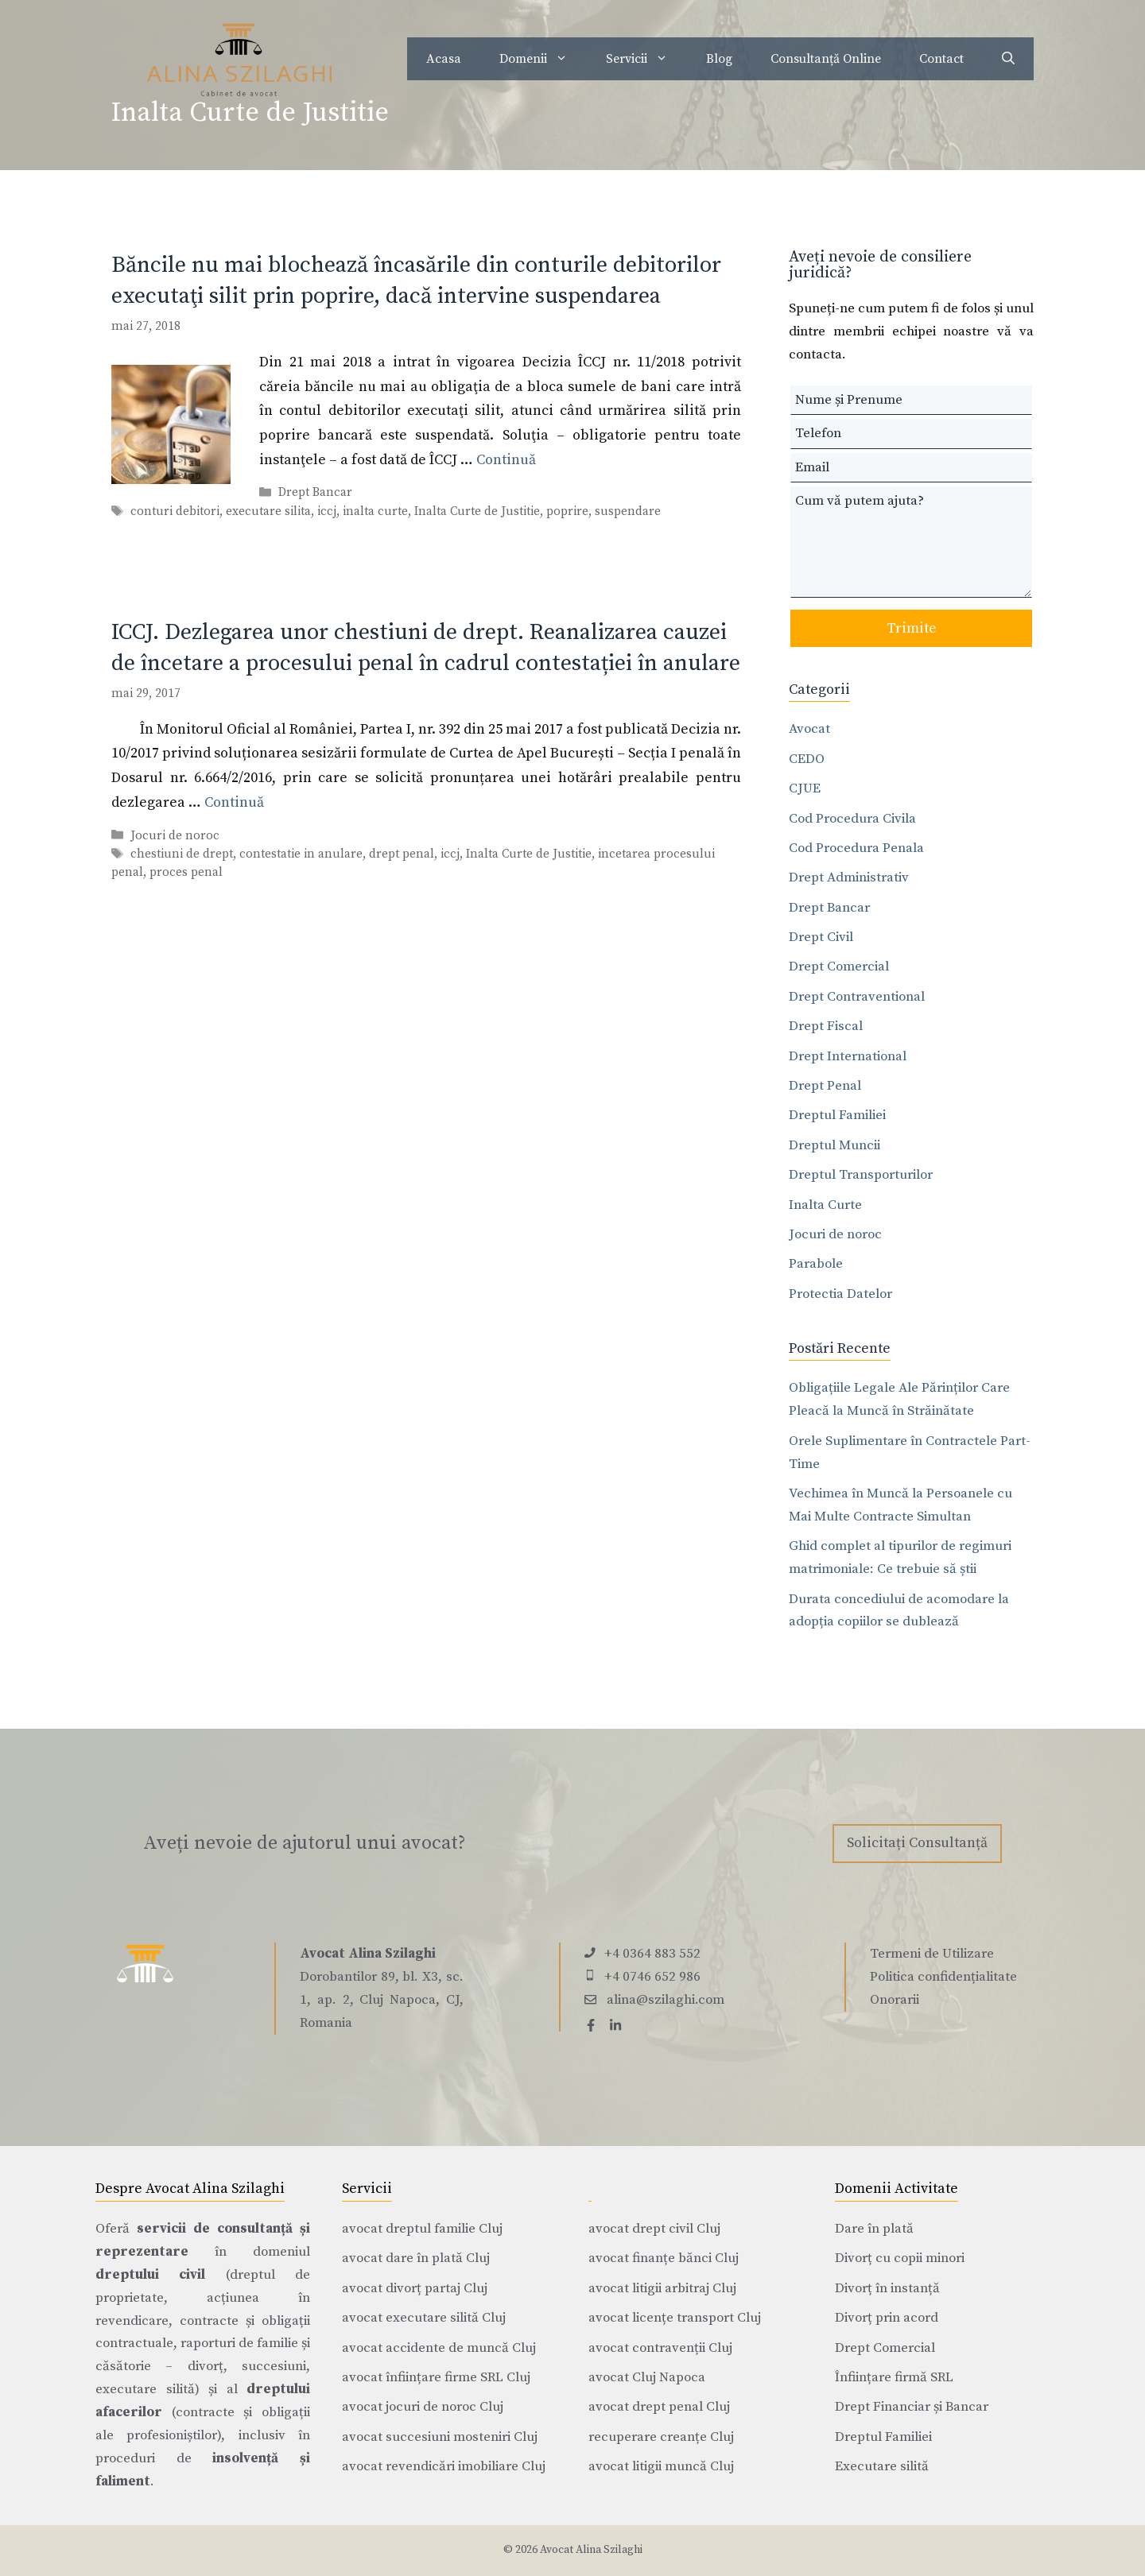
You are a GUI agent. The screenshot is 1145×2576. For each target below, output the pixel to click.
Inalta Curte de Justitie (477, 511)
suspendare (628, 511)
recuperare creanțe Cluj (661, 2437)
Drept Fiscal (826, 1026)
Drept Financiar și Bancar (911, 2406)
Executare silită (882, 2466)
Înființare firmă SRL (894, 2377)
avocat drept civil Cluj (654, 2228)
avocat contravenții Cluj (660, 2348)
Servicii (646, 58)
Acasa (443, 59)
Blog (719, 59)
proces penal (186, 872)
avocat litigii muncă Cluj (661, 2466)
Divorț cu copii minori (900, 2258)
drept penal (401, 854)
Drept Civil (821, 937)
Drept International (847, 1056)
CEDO (807, 759)
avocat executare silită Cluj (424, 2317)
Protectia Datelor (840, 1294)
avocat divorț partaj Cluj (414, 2288)
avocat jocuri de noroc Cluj (422, 2406)
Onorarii (894, 2000)
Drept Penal (825, 1085)
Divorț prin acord (886, 2317)
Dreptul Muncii (834, 1145)
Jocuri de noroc (174, 835)
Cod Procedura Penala (856, 848)
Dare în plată (874, 2228)
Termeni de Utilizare (932, 1953)
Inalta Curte (825, 1205)
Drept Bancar (315, 493)
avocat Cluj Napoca (646, 2377)
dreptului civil (150, 2275)
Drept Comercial (839, 966)
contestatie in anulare (301, 854)
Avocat (809, 729)
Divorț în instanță (887, 2288)
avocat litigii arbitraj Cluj (662, 2288)
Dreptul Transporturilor (861, 1174)
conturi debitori (174, 511)
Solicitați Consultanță (917, 1843)
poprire (567, 511)
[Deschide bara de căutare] (1008, 58)
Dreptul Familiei (837, 1115)
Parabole (816, 1264)
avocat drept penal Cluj (659, 2406)
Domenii (543, 58)
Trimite (912, 628)
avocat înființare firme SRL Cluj (436, 2377)
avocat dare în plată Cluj (416, 2258)
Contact (941, 59)
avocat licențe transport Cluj (674, 2317)
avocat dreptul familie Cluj (422, 2228)
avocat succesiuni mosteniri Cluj (440, 2437)
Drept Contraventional (857, 996)
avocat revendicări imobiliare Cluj (443, 2466)
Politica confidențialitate (943, 1976)
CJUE (805, 788)
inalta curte (375, 511)
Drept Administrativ (849, 877)
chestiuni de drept (181, 854)
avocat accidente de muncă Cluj (439, 2348)
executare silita (268, 511)
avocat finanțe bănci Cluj (663, 2258)
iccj (326, 511)
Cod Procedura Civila (852, 818)
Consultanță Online (825, 59)
